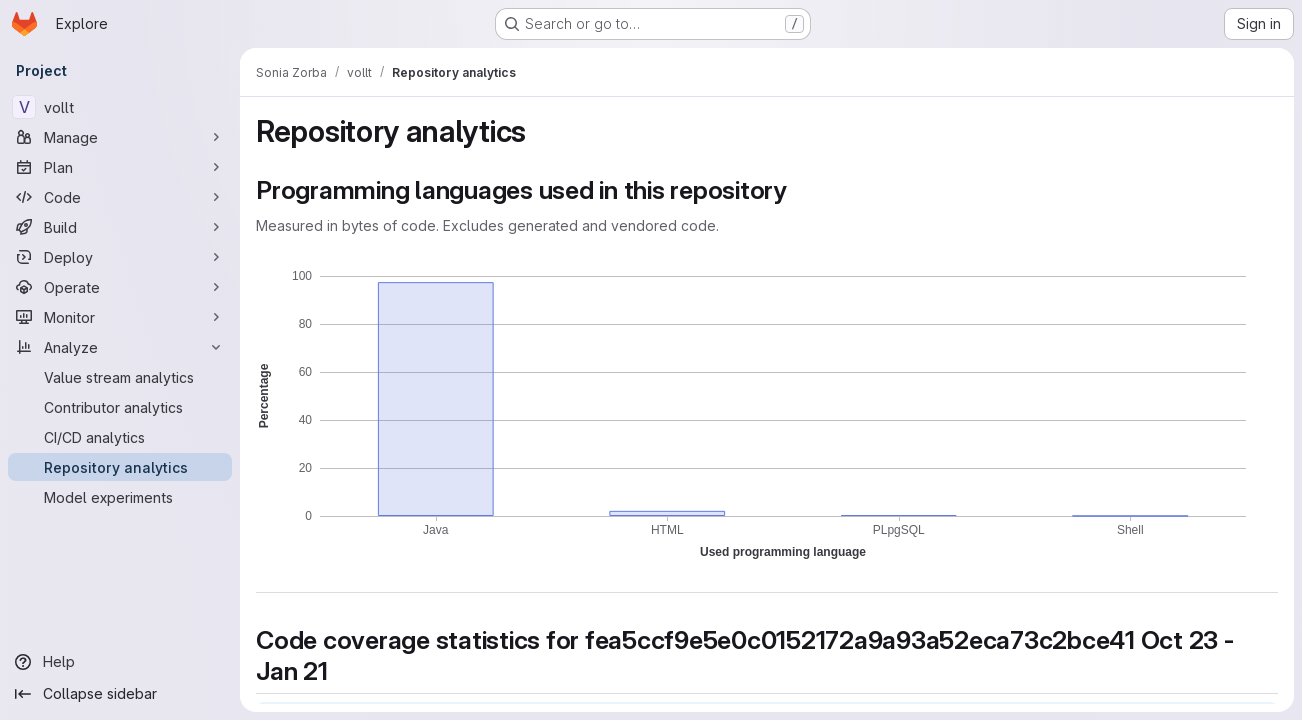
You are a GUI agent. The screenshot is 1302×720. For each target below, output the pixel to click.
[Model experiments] (120, 497)
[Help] (120, 662)
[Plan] (120, 167)
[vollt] (120, 107)
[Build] (120, 227)
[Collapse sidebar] (120, 694)
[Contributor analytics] (120, 407)
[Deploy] (120, 257)
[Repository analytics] (120, 467)
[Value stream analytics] (120, 377)
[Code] (120, 197)
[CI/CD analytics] (120, 437)
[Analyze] (120, 347)
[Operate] (120, 287)
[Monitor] (120, 317)
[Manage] (120, 137)
